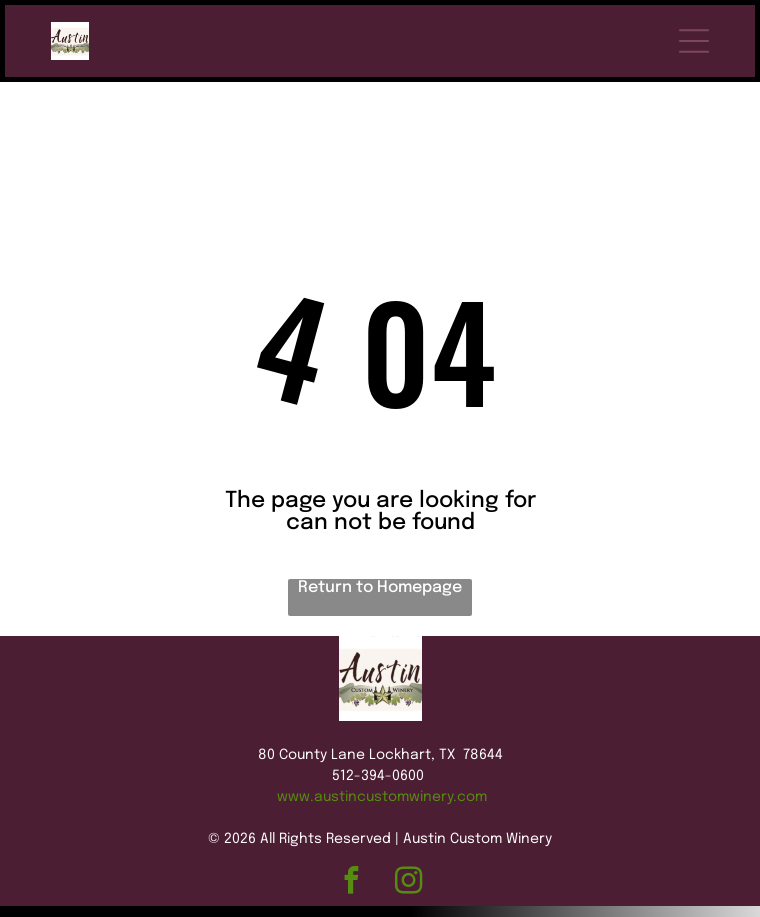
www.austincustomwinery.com (382, 747)
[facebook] (351, 833)
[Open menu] (694, 41)
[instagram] (408, 833)
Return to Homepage (380, 537)
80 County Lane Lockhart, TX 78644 (380, 705)
